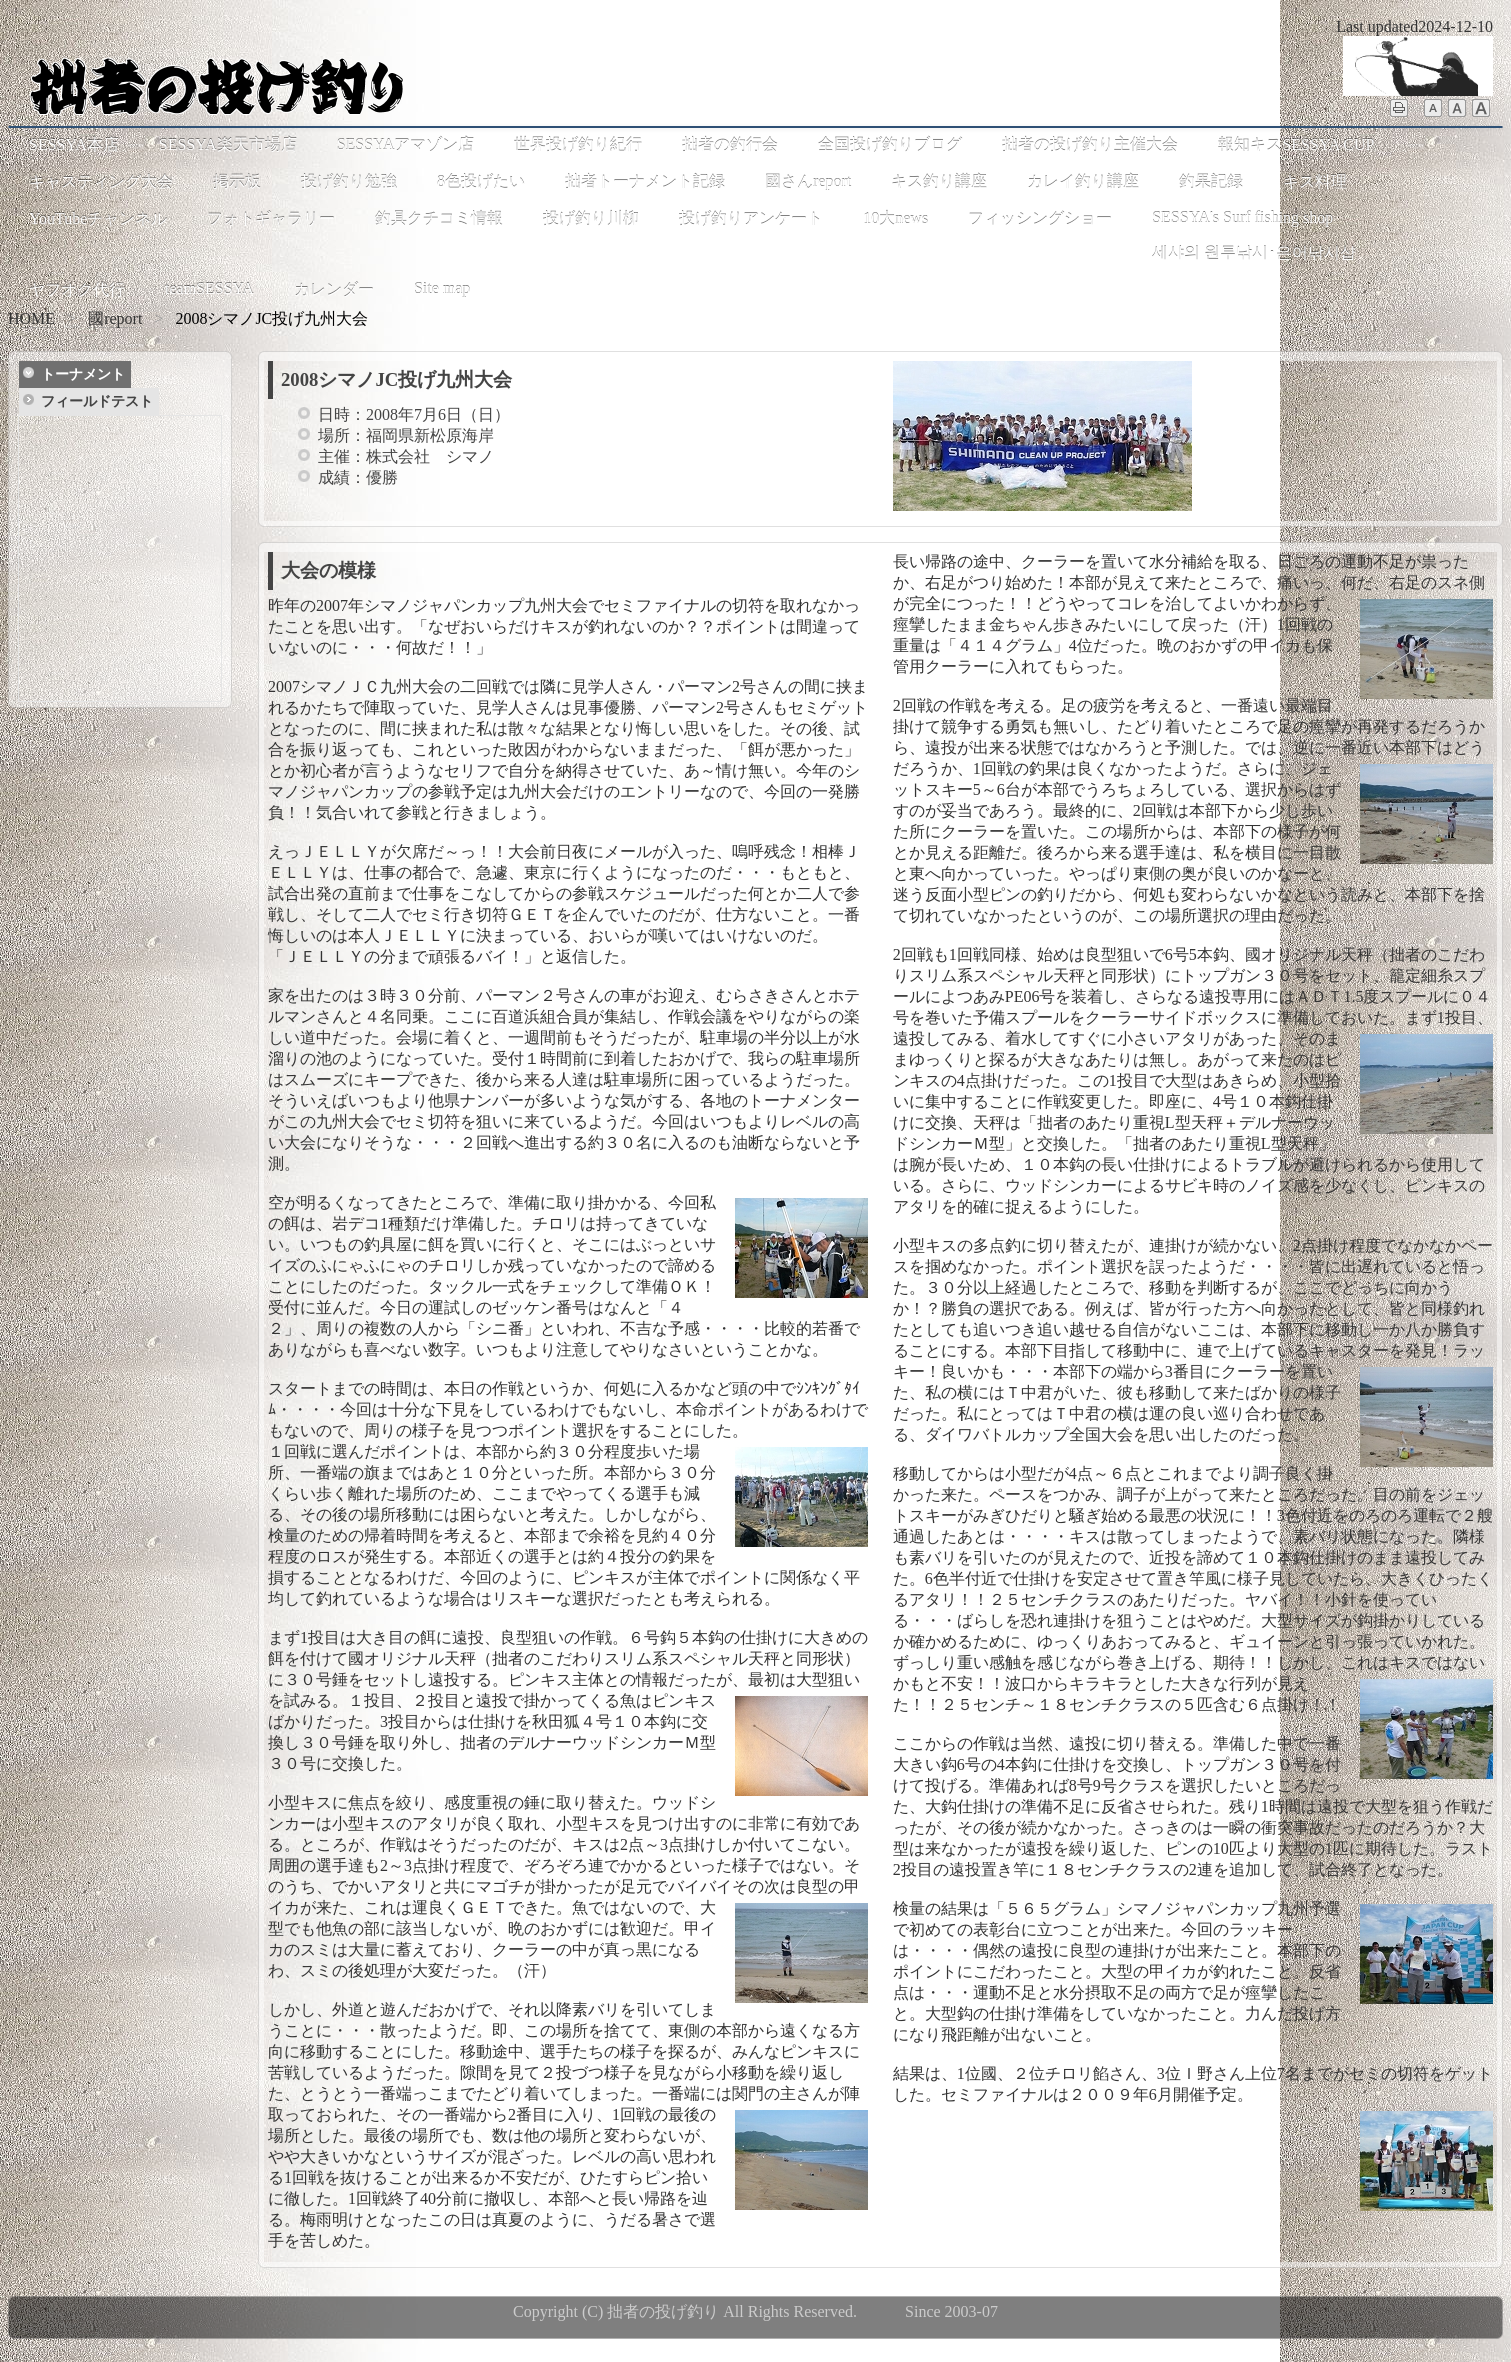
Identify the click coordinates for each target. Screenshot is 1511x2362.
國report (115, 318)
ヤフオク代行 (77, 289)
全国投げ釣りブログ (890, 144)
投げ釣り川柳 (591, 218)
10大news (895, 218)
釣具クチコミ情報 (439, 218)
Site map (442, 288)
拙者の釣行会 (730, 144)
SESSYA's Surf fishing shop (1242, 217)
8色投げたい (481, 181)
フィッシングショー (1040, 218)
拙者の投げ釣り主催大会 (1090, 144)
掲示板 (237, 181)
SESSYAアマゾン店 (406, 144)
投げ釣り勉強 (349, 181)
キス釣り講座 (939, 181)
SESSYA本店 (74, 144)
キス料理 (1315, 181)
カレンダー (334, 289)
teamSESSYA (209, 288)
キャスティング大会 (101, 181)
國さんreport (808, 181)
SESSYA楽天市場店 (228, 144)
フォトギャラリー (271, 218)
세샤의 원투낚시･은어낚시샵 (1254, 252)
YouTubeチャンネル (98, 218)
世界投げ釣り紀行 (578, 144)
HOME (31, 318)
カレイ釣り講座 (1083, 181)
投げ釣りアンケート (751, 218)
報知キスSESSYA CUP (1296, 144)
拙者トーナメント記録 (645, 181)
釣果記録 (1211, 181)
